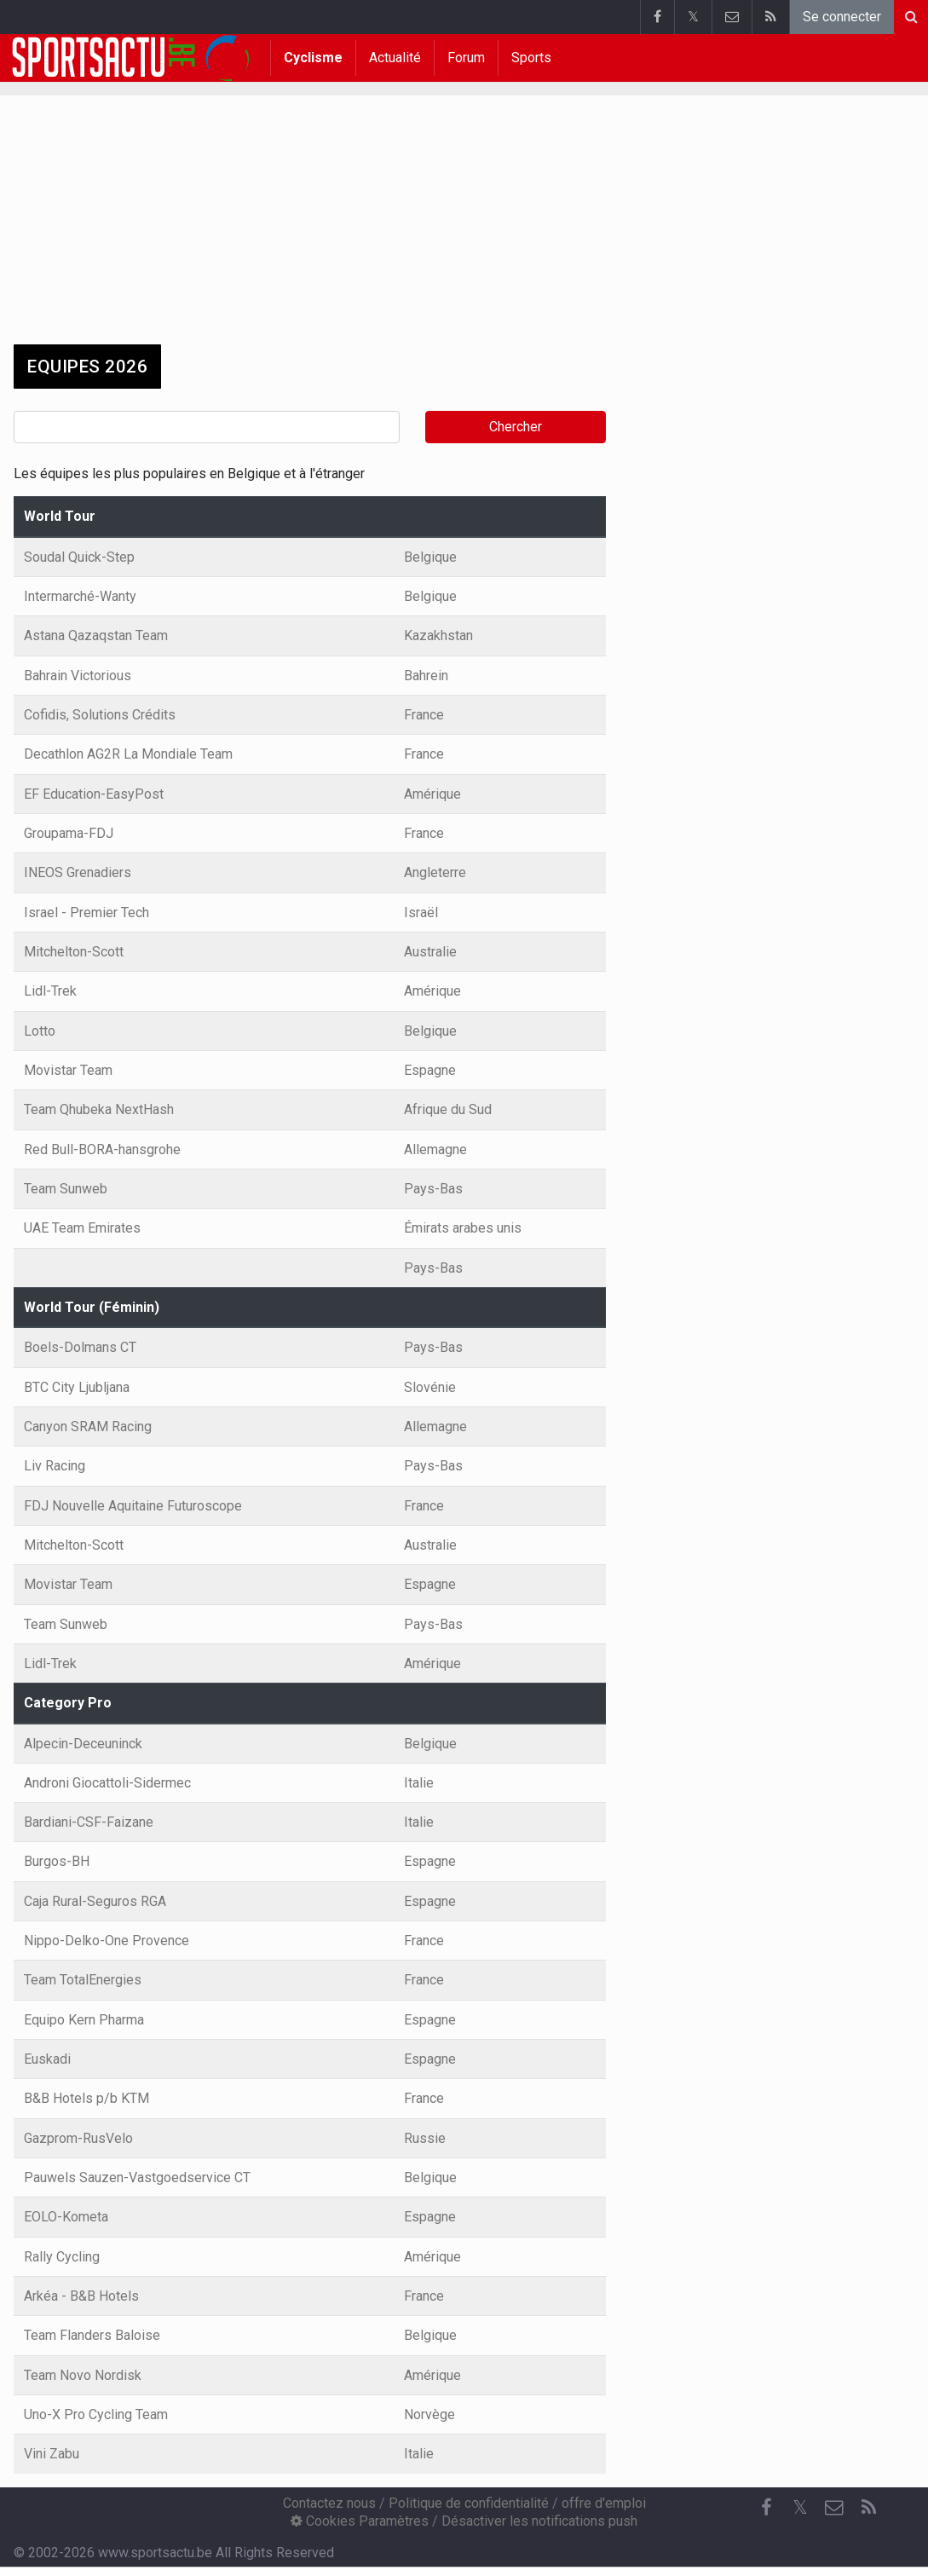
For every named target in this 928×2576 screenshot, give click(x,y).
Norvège (429, 2414)
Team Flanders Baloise (92, 2335)
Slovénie (430, 1387)
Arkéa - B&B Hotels (81, 2296)
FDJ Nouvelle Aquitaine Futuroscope (133, 1506)
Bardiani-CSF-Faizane (88, 1822)
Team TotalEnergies (82, 1980)
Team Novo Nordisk (82, 2375)
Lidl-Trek (50, 991)
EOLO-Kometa (66, 2217)
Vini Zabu (51, 2454)
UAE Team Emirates (82, 1228)
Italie (419, 1783)
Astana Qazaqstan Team (96, 635)
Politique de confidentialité (469, 2503)
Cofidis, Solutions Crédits (100, 715)
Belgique (430, 557)
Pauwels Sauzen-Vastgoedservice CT (137, 2177)
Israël (421, 912)
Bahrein (426, 675)
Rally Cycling (62, 2257)
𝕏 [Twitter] (800, 2507)
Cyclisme (313, 57)
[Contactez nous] (834, 2508)
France (424, 715)
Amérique (432, 794)
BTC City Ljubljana (77, 1387)
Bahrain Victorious (77, 675)
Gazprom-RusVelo (78, 2138)
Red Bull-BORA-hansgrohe (102, 1149)
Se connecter (842, 17)
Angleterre (435, 872)
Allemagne (435, 1149)
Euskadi (47, 2059)
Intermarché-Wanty (80, 596)
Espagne (430, 1070)
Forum (466, 57)
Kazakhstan (438, 635)
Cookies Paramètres (360, 2521)
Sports (531, 57)
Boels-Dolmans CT (80, 1347)
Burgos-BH (56, 1861)
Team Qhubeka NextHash (99, 1109)
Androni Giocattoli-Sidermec (107, 1783)
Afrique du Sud (448, 1109)
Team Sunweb (65, 1189)
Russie (425, 2138)
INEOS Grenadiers (77, 872)
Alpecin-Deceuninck (83, 1744)
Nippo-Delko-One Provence (106, 1940)
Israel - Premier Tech (86, 912)
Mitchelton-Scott (74, 952)
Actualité (395, 57)
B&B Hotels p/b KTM (86, 2098)
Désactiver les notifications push (539, 2521)
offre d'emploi (604, 2503)
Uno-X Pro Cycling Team (96, 2414)
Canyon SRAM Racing (88, 1426)
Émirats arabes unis (463, 1228)
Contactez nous (329, 2503)
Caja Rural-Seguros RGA (95, 1901)
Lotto (39, 1031)
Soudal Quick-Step (79, 557)
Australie (430, 952)
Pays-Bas (433, 1189)
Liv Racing (54, 1466)
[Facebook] (766, 2508)
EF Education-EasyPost (94, 794)
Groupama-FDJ (68, 833)
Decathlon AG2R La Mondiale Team (128, 754)
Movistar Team (68, 1070)
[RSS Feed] (868, 2508)
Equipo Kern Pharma (84, 2020)
